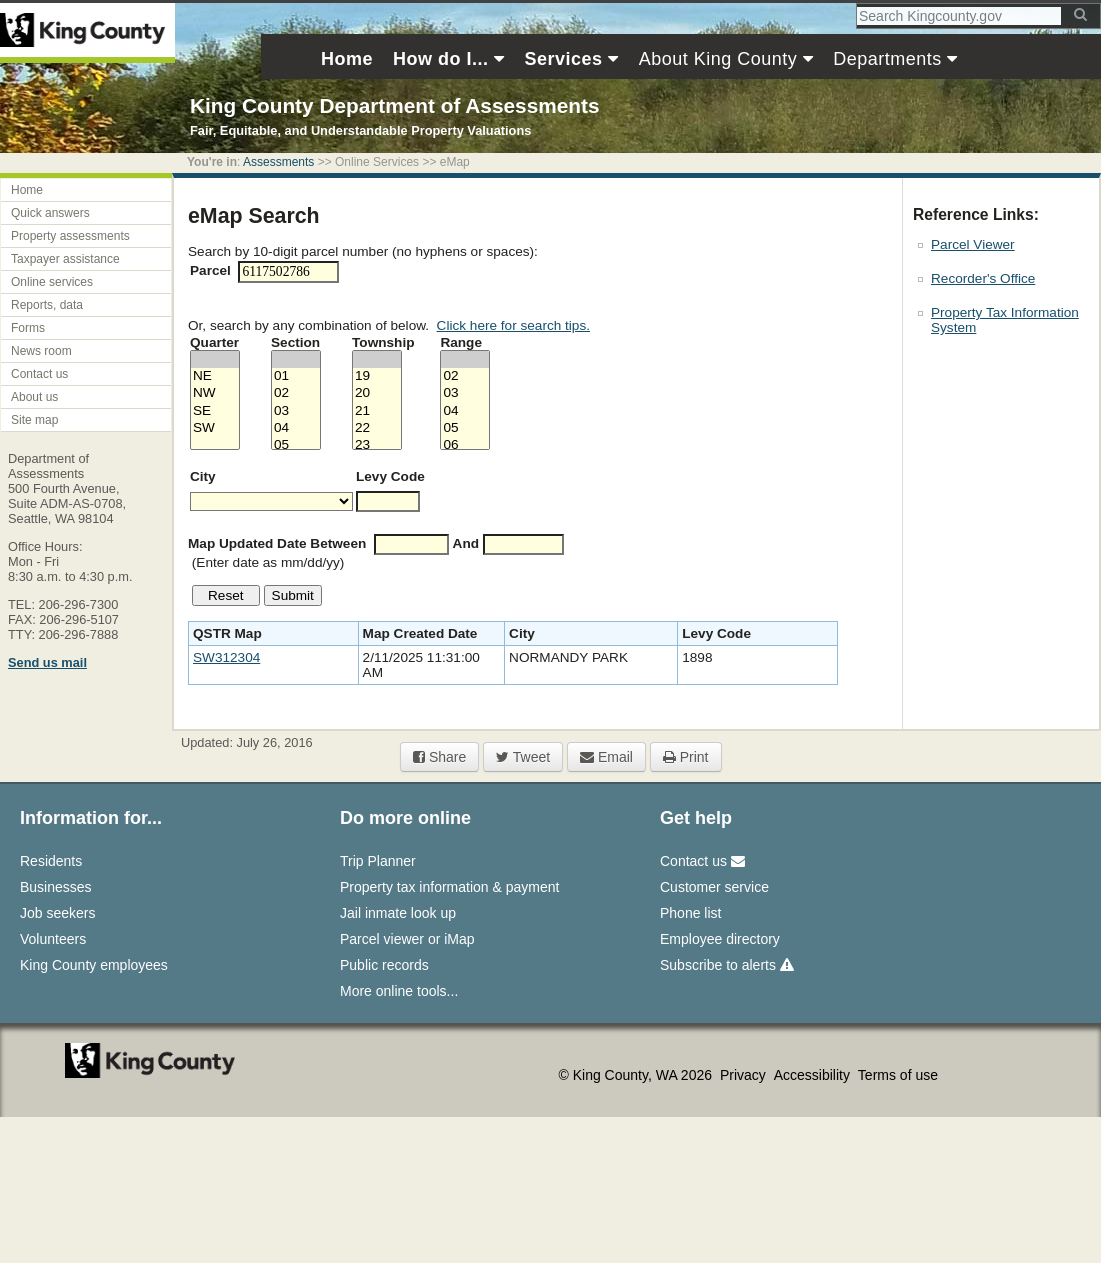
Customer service (714, 887)
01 (296, 376)
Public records (384, 965)
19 (377, 376)
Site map (34, 420)
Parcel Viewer (973, 244)
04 (296, 428)
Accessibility (814, 1075)
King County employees (94, 965)
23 (377, 445)
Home (27, 190)
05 (296, 445)
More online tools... (399, 991)
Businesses (56, 887)
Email (606, 757)
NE (215, 376)
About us (34, 397)
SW (215, 428)
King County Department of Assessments (394, 105)
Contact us (39, 374)
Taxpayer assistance (65, 259)
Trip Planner (378, 861)
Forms (28, 328)
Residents (51, 861)
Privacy (745, 1075)
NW (215, 393)
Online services (52, 282)
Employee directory (720, 939)
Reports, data (47, 305)
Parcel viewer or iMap (407, 939)
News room (41, 351)
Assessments (278, 162)
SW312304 (226, 657)
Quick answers (50, 213)
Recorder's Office (983, 278)
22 (377, 428)
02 (296, 393)
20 (377, 393)
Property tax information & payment (449, 887)
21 (377, 411)
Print (686, 757)
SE (215, 411)
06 (465, 445)
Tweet (523, 757)
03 (296, 411)
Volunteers (53, 939)
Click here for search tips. (513, 325)
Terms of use (898, 1075)
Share (439, 757)
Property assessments (70, 236)
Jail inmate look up (398, 913)
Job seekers (57, 913)
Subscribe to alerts (727, 965)
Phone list (690, 913)
